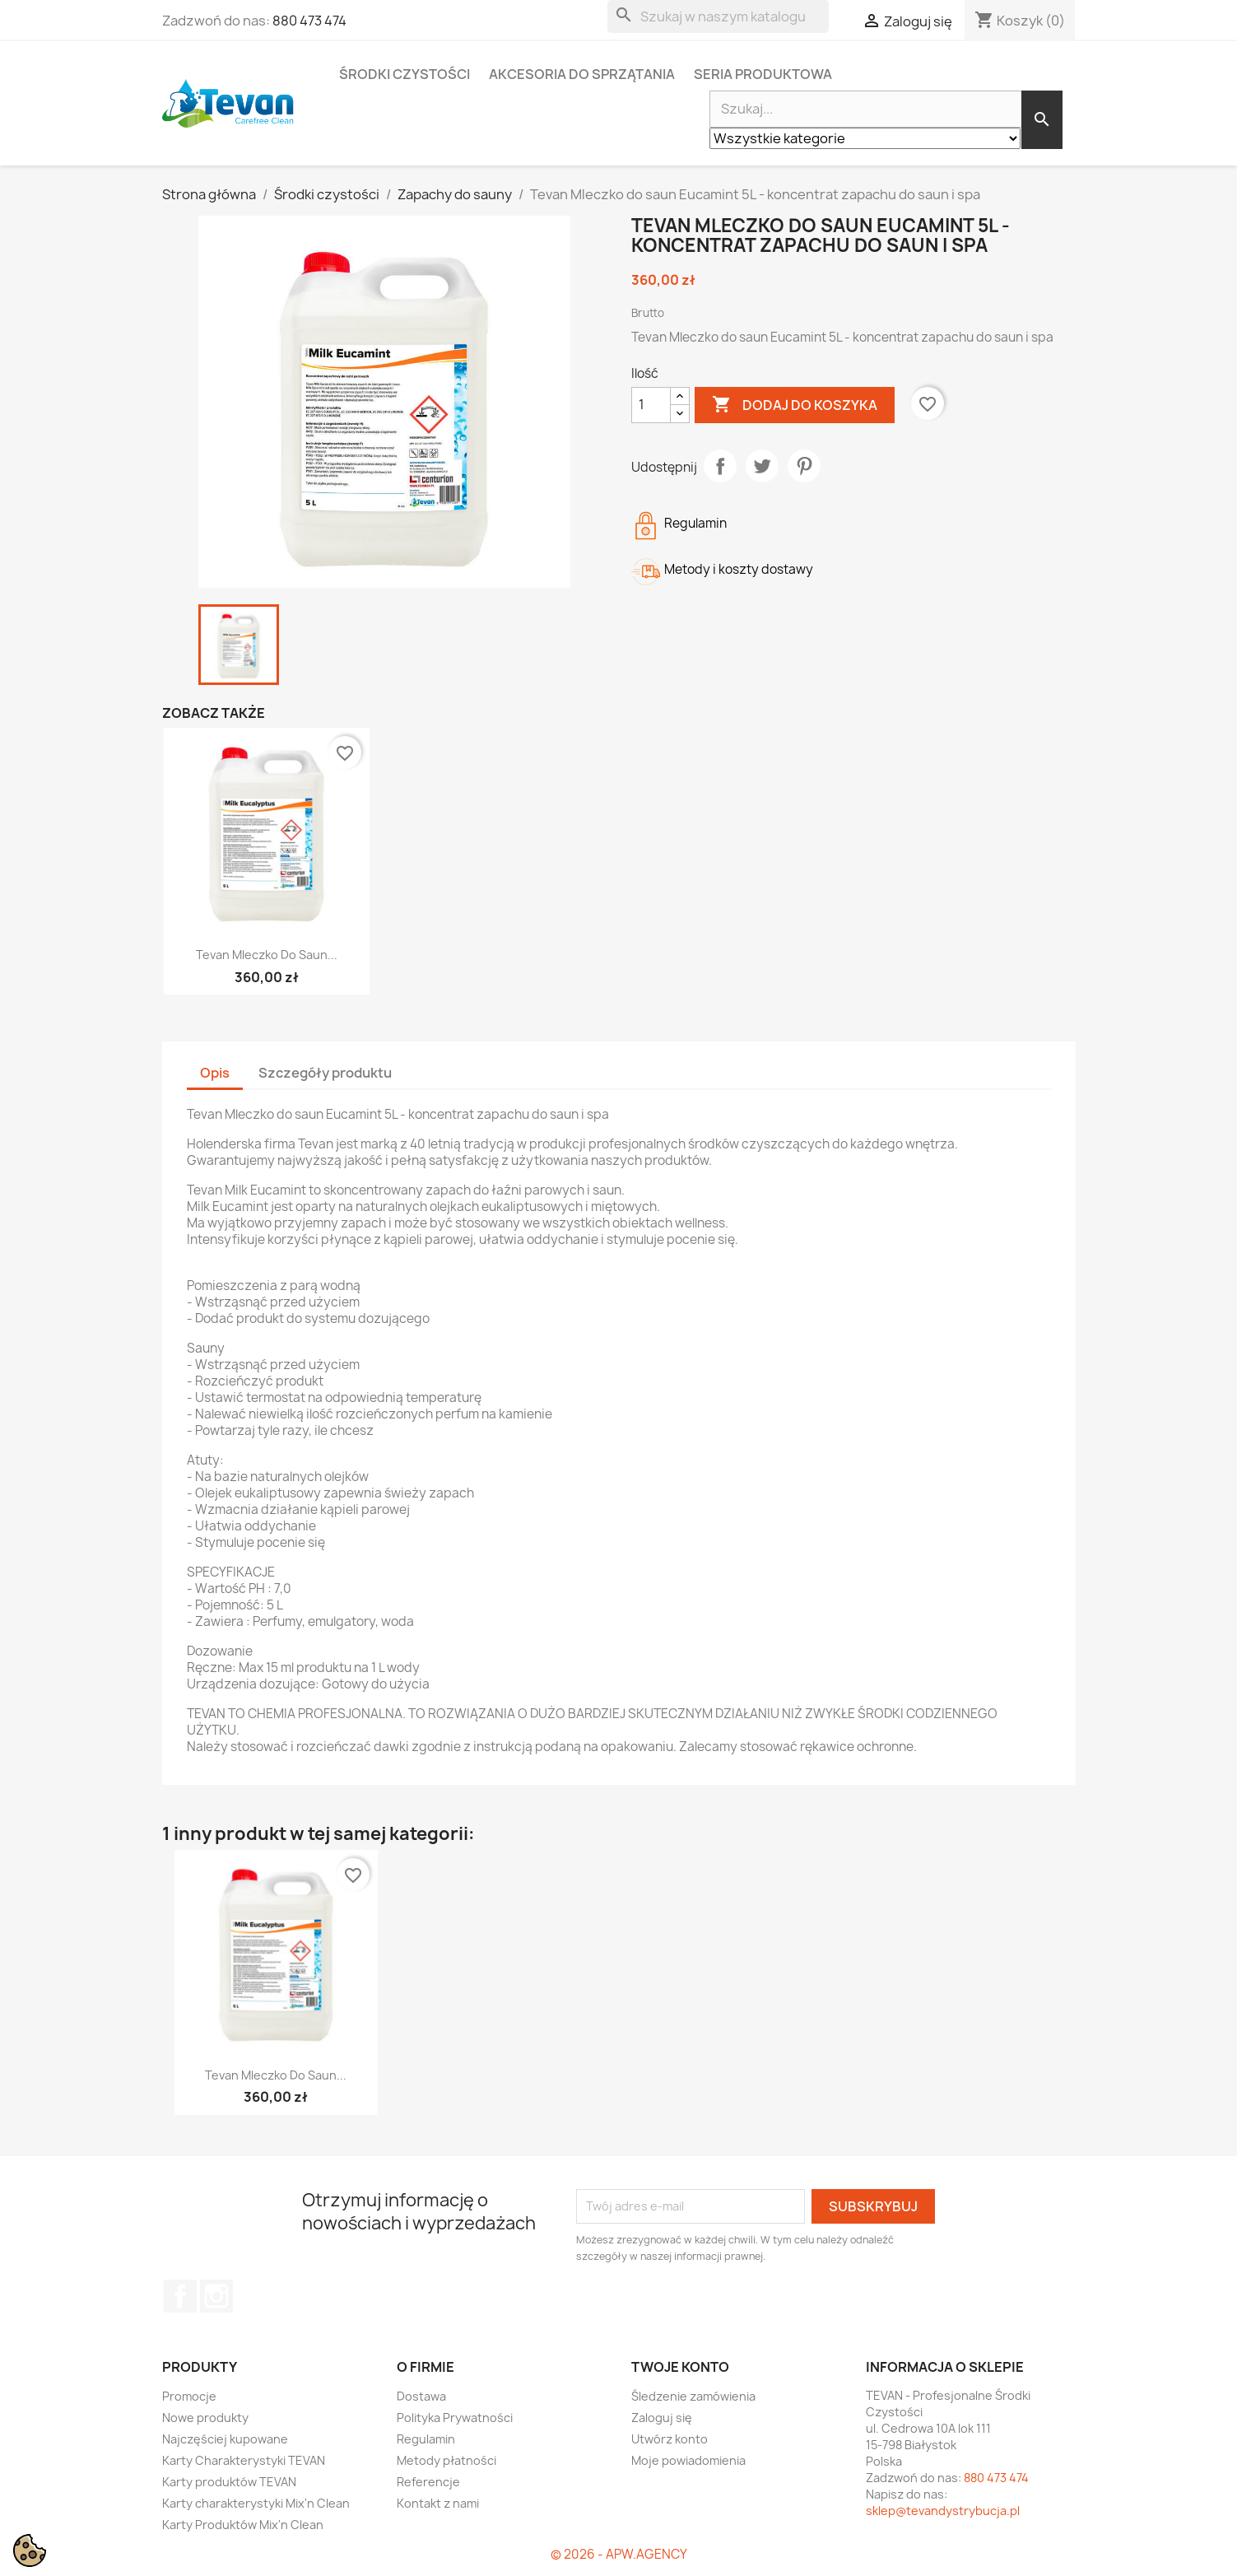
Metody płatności (446, 2460)
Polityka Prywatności (455, 2417)
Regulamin (426, 2439)
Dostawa (421, 2396)
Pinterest (804, 466)
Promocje (189, 2396)
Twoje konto (680, 2367)
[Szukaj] (718, 16)
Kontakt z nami (438, 2503)
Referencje (428, 2482)
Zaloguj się (661, 2417)
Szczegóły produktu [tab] (325, 1073)
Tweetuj (762, 466)
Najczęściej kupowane (225, 2439)
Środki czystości (404, 74)
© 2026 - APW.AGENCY (619, 2554)
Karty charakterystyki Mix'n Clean (256, 2503)
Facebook (180, 2296)
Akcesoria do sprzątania (582, 74)
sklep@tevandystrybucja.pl (943, 2510)
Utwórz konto (669, 2439)
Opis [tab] (215, 1073)
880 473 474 (309, 21)
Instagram (216, 2296)
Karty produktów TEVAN (229, 2482)
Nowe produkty (205, 2417)
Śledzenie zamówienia (693, 2396)
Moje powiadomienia (688, 2460)
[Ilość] (651, 405)
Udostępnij (720, 466)
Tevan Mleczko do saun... (266, 954)
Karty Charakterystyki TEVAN (243, 2460)
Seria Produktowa (763, 74)
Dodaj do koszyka (794, 405)
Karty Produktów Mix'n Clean (242, 2524)
